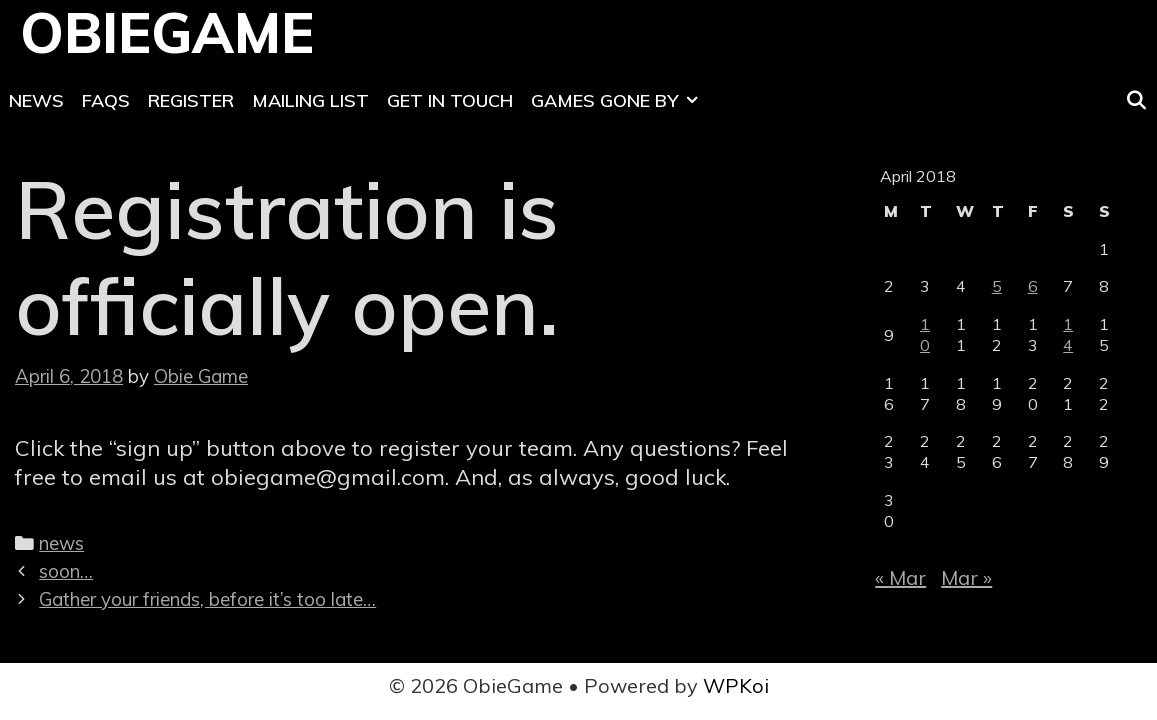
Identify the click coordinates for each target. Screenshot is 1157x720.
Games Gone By (619, 101)
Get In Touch (450, 100)
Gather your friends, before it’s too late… (207, 599)
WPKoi (736, 685)
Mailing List (310, 100)
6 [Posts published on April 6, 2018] (1033, 286)
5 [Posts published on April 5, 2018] (997, 286)
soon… (66, 571)
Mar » (966, 577)
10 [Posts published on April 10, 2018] (925, 334)
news (61, 543)
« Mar (900, 577)
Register (191, 100)
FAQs (106, 100)
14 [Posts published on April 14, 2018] (1068, 334)
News (36, 100)
